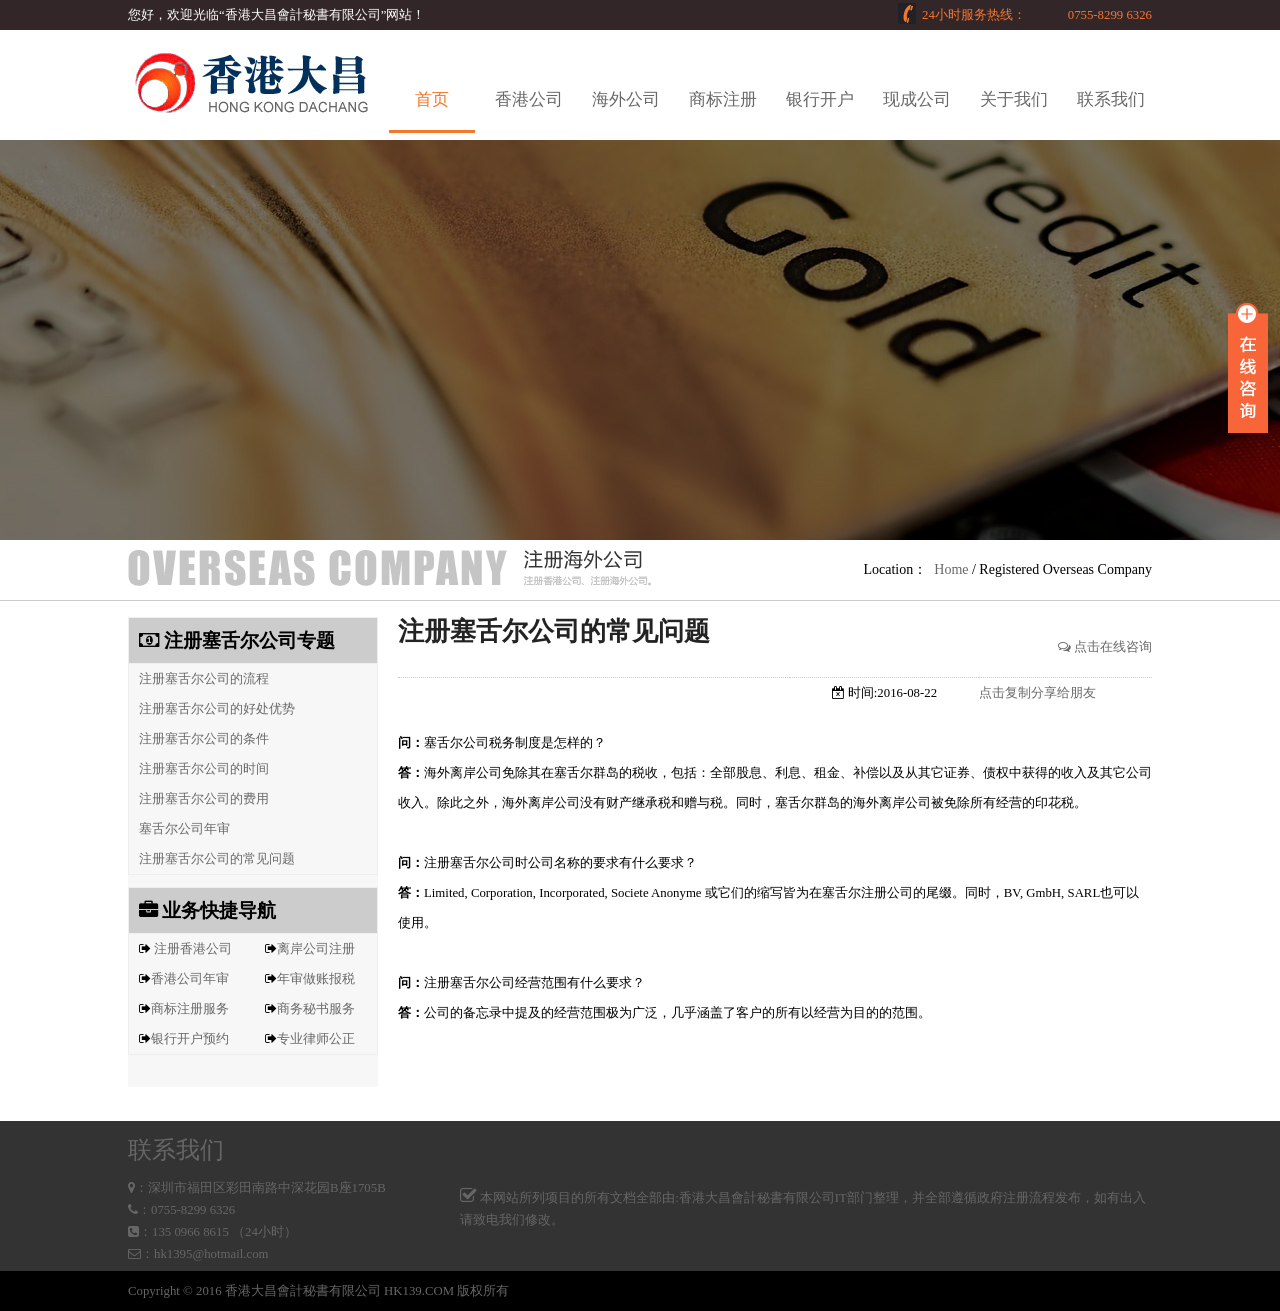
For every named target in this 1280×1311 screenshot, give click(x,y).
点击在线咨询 (1105, 647)
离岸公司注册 (316, 949)
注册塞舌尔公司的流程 (199, 679)
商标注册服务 (190, 1009)
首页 (432, 99)
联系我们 (1111, 99)
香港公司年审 (190, 979)
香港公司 (529, 99)
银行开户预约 (190, 1039)
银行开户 (820, 99)
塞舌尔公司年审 (179, 829)
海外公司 (626, 99)
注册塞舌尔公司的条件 (199, 739)
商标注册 (723, 99)
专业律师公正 (316, 1039)
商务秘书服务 (316, 1009)
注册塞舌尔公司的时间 (199, 769)
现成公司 (917, 99)
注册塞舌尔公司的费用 (199, 799)
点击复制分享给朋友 (1037, 693)
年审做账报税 (316, 979)
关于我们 (1014, 99)
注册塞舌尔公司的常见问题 (212, 859)
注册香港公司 (193, 949)
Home (951, 569)
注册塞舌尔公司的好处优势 (212, 709)
